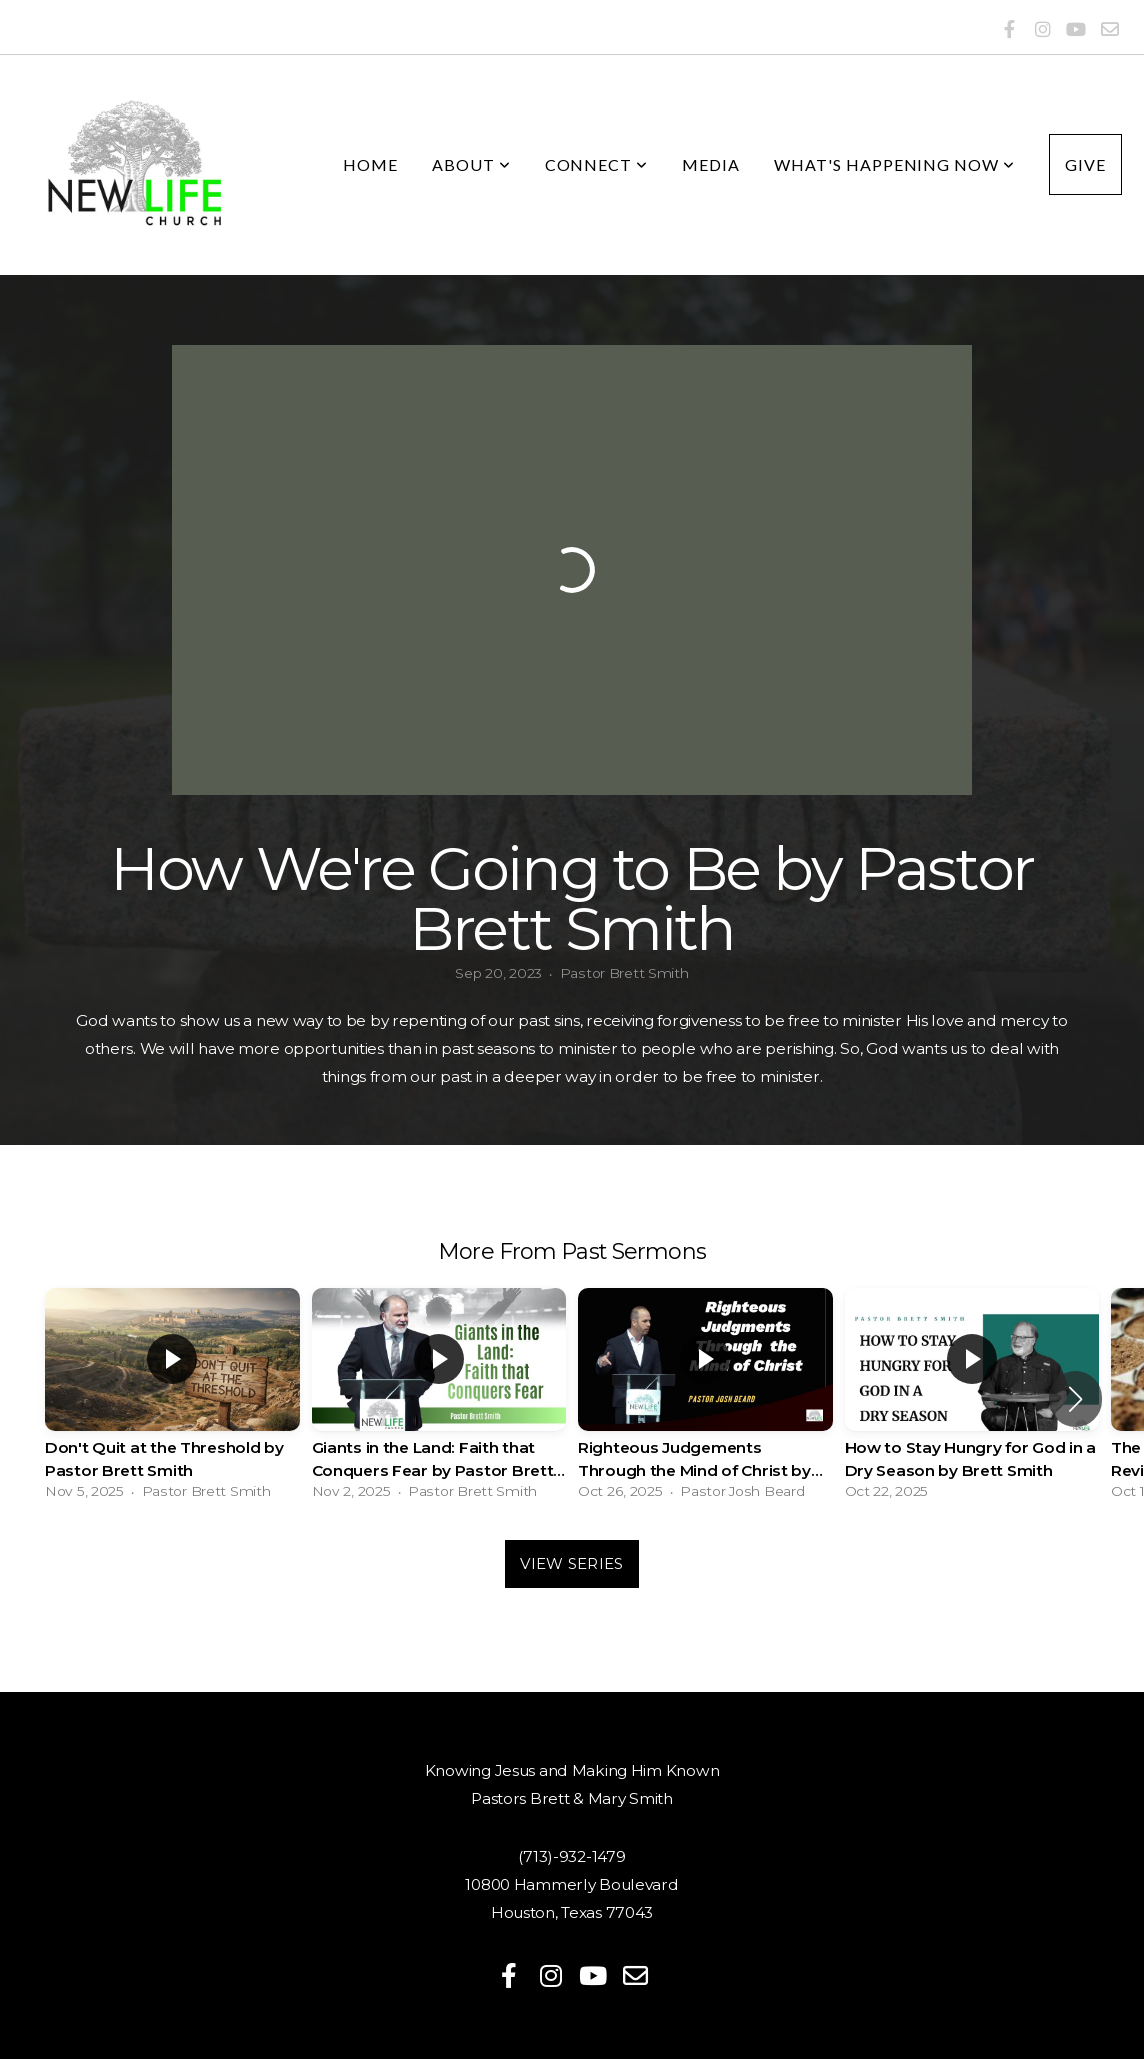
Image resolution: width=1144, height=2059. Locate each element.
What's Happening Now (894, 164)
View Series (571, 1563)
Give (1085, 164)
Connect (597, 164)
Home (370, 164)
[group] (172, 1399)
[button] (1075, 1399)
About (471, 164)
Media (711, 164)
